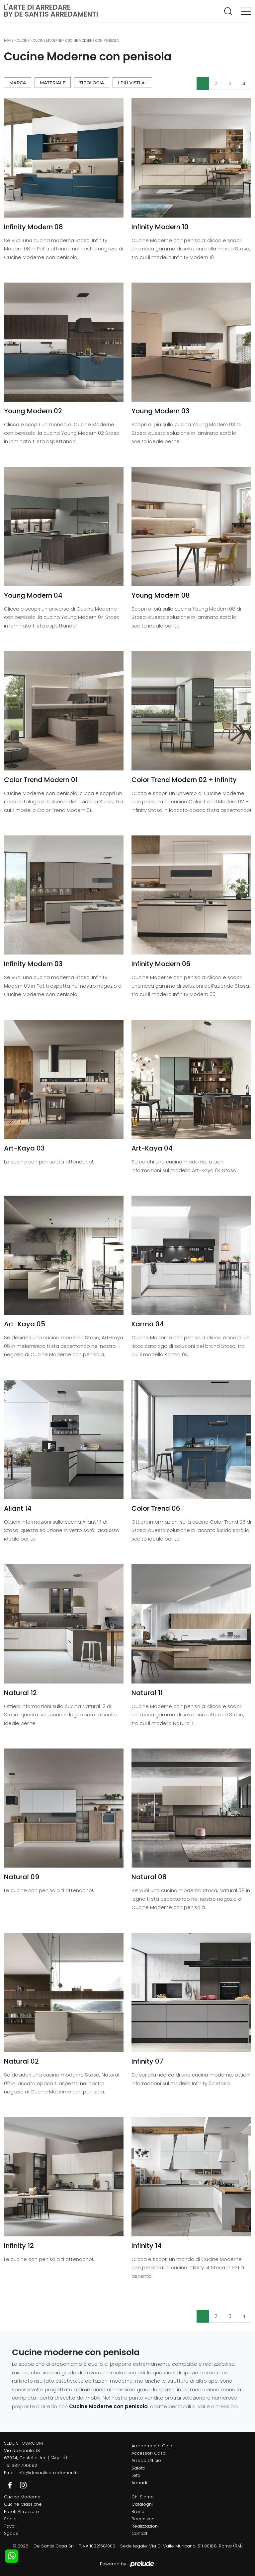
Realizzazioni (145, 2526)
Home (8, 40)
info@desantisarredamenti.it (48, 2473)
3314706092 (24, 2465)
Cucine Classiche (23, 2504)
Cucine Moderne (47, 40)
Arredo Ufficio (146, 2460)
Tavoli (10, 2526)
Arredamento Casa (152, 2446)
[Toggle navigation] (246, 11)
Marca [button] (17, 82)
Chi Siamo (142, 2497)
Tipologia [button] (91, 82)
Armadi (139, 2482)
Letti (135, 2475)
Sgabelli (13, 2533)
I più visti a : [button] (132, 82)
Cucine (23, 40)
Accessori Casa (148, 2453)
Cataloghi (142, 2504)
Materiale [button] (52, 82)
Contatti (139, 2533)
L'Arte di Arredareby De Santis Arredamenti (51, 10)
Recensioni (143, 2519)
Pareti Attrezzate (21, 2511)
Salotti (138, 2468)
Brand (137, 2511)
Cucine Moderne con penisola (92, 40)
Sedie (10, 2519)
